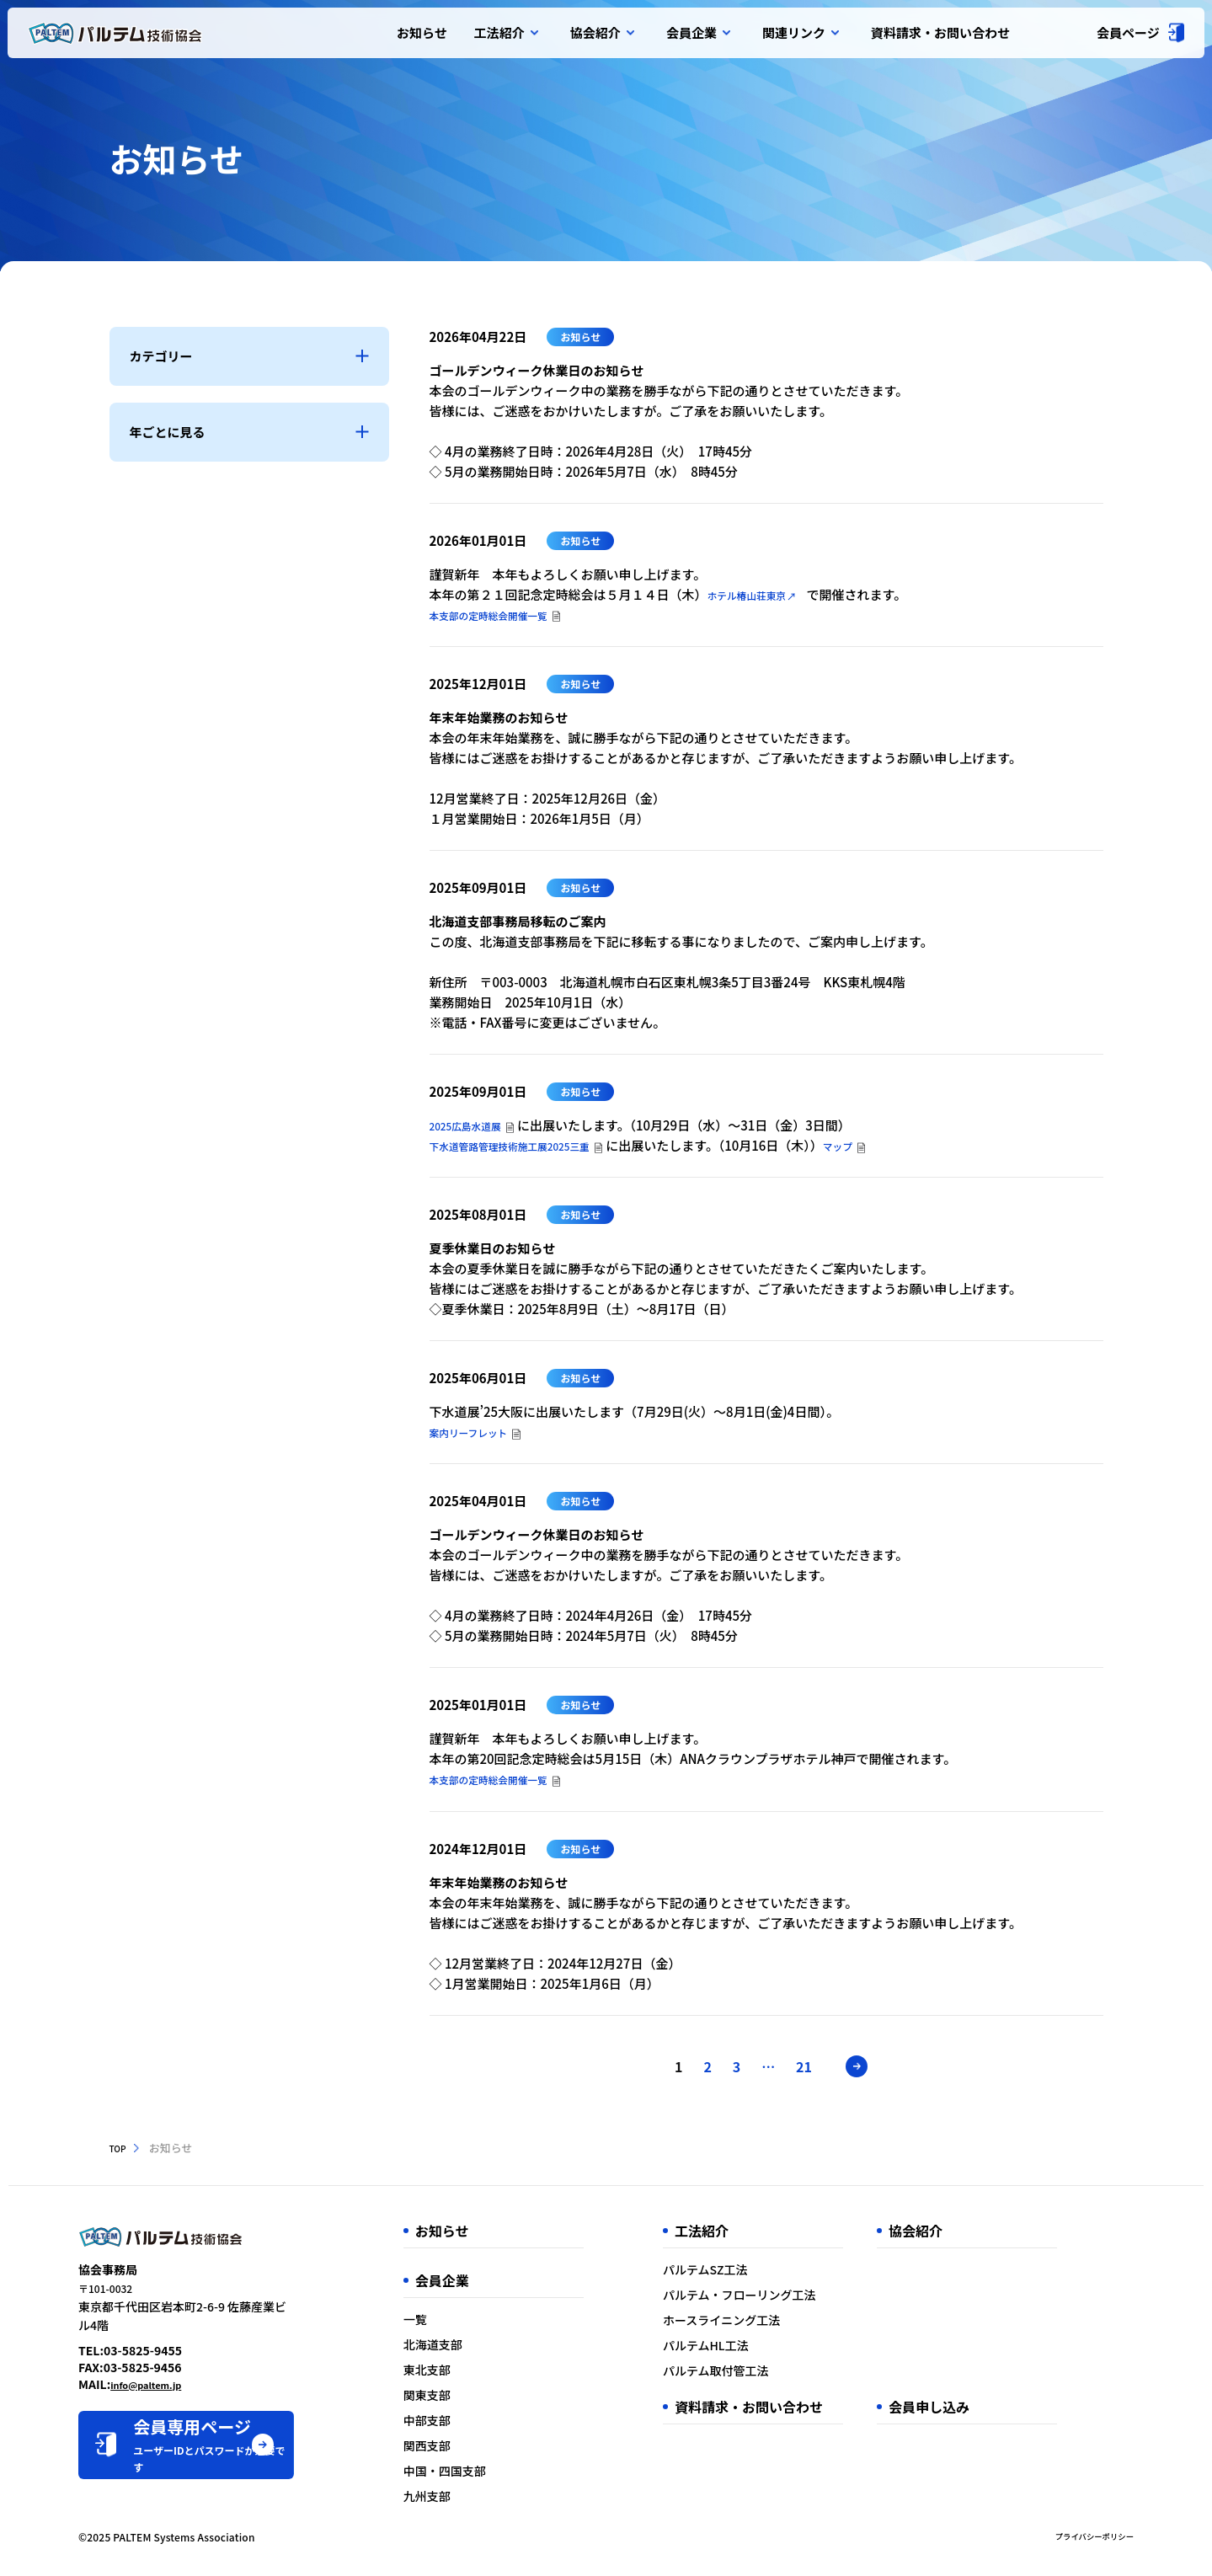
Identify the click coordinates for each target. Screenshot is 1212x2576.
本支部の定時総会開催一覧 (505, 614)
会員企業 (697, 33)
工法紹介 (505, 33)
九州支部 (487, 2502)
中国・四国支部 (505, 2477)
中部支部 (487, 2426)
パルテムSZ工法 (746, 2276)
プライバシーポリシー (1083, 2544)
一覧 (476, 2325)
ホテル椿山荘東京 (765, 594)
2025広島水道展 (475, 1127)
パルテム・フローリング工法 (780, 2301)
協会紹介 (601, 33)
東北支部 (487, 2376)
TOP (120, 2154)
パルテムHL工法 (747, 2352)
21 (816, 2073)
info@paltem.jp (155, 2378)
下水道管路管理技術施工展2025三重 (532, 1148)
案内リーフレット (480, 1437)
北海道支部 (493, 2351)
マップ (889, 1148)
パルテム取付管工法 (757, 2377)
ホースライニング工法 (762, 2326)
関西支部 (487, 2452)
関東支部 (487, 2401)
